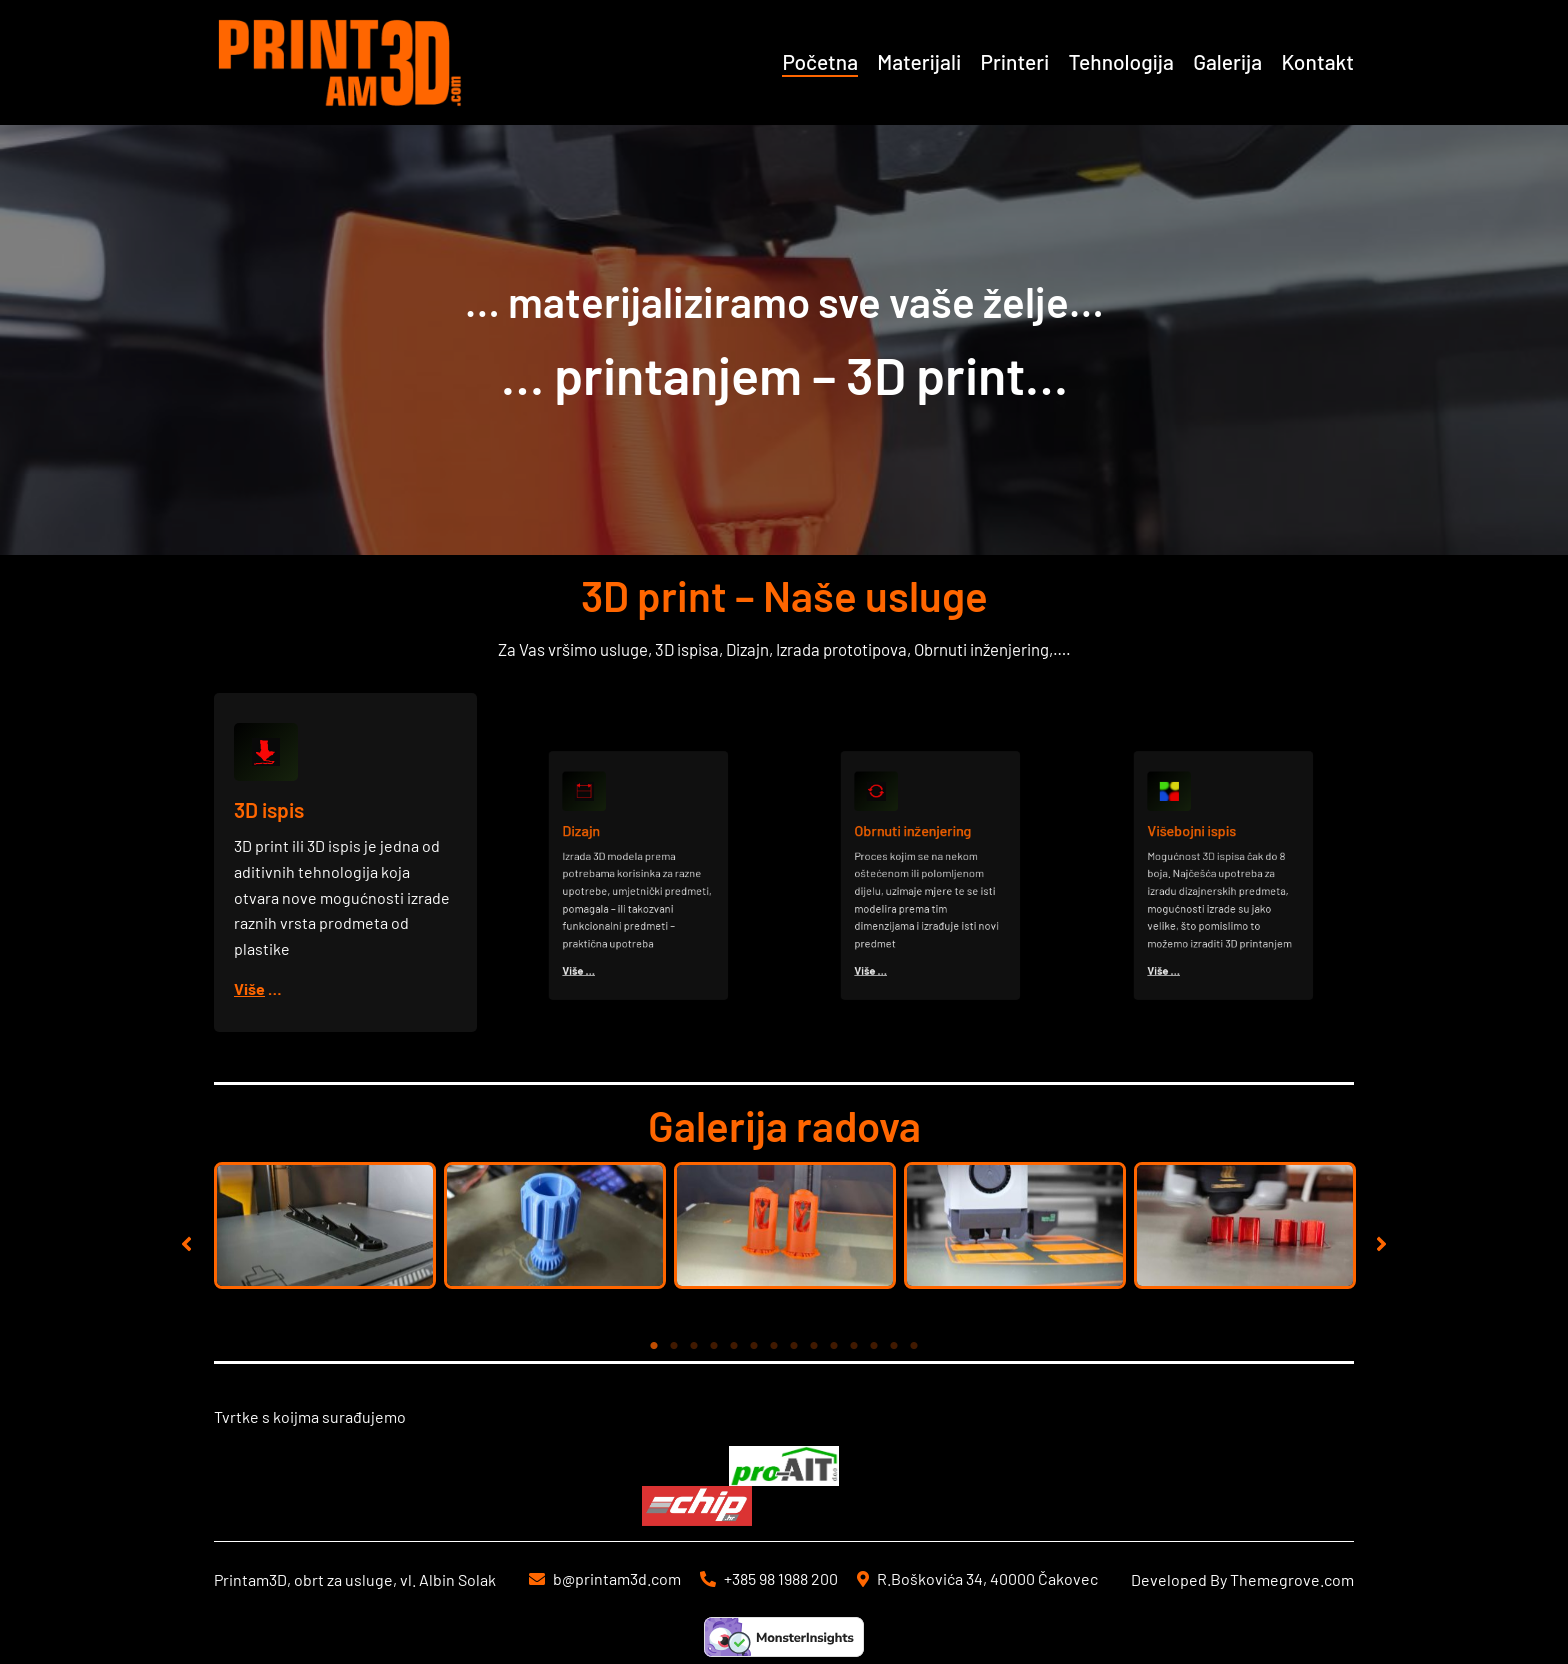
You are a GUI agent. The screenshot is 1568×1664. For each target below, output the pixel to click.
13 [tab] (894, 1346)
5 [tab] (734, 1346)
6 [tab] (754, 1346)
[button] (186, 1243)
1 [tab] (654, 1346)
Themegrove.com (1292, 1579)
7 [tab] (774, 1346)
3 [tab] (694, 1346)
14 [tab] (914, 1346)
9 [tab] (814, 1346)
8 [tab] (794, 1346)
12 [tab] (874, 1346)
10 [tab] (834, 1346)
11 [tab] (854, 1346)
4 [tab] (714, 1346)
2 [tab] (674, 1346)
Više (250, 987)
